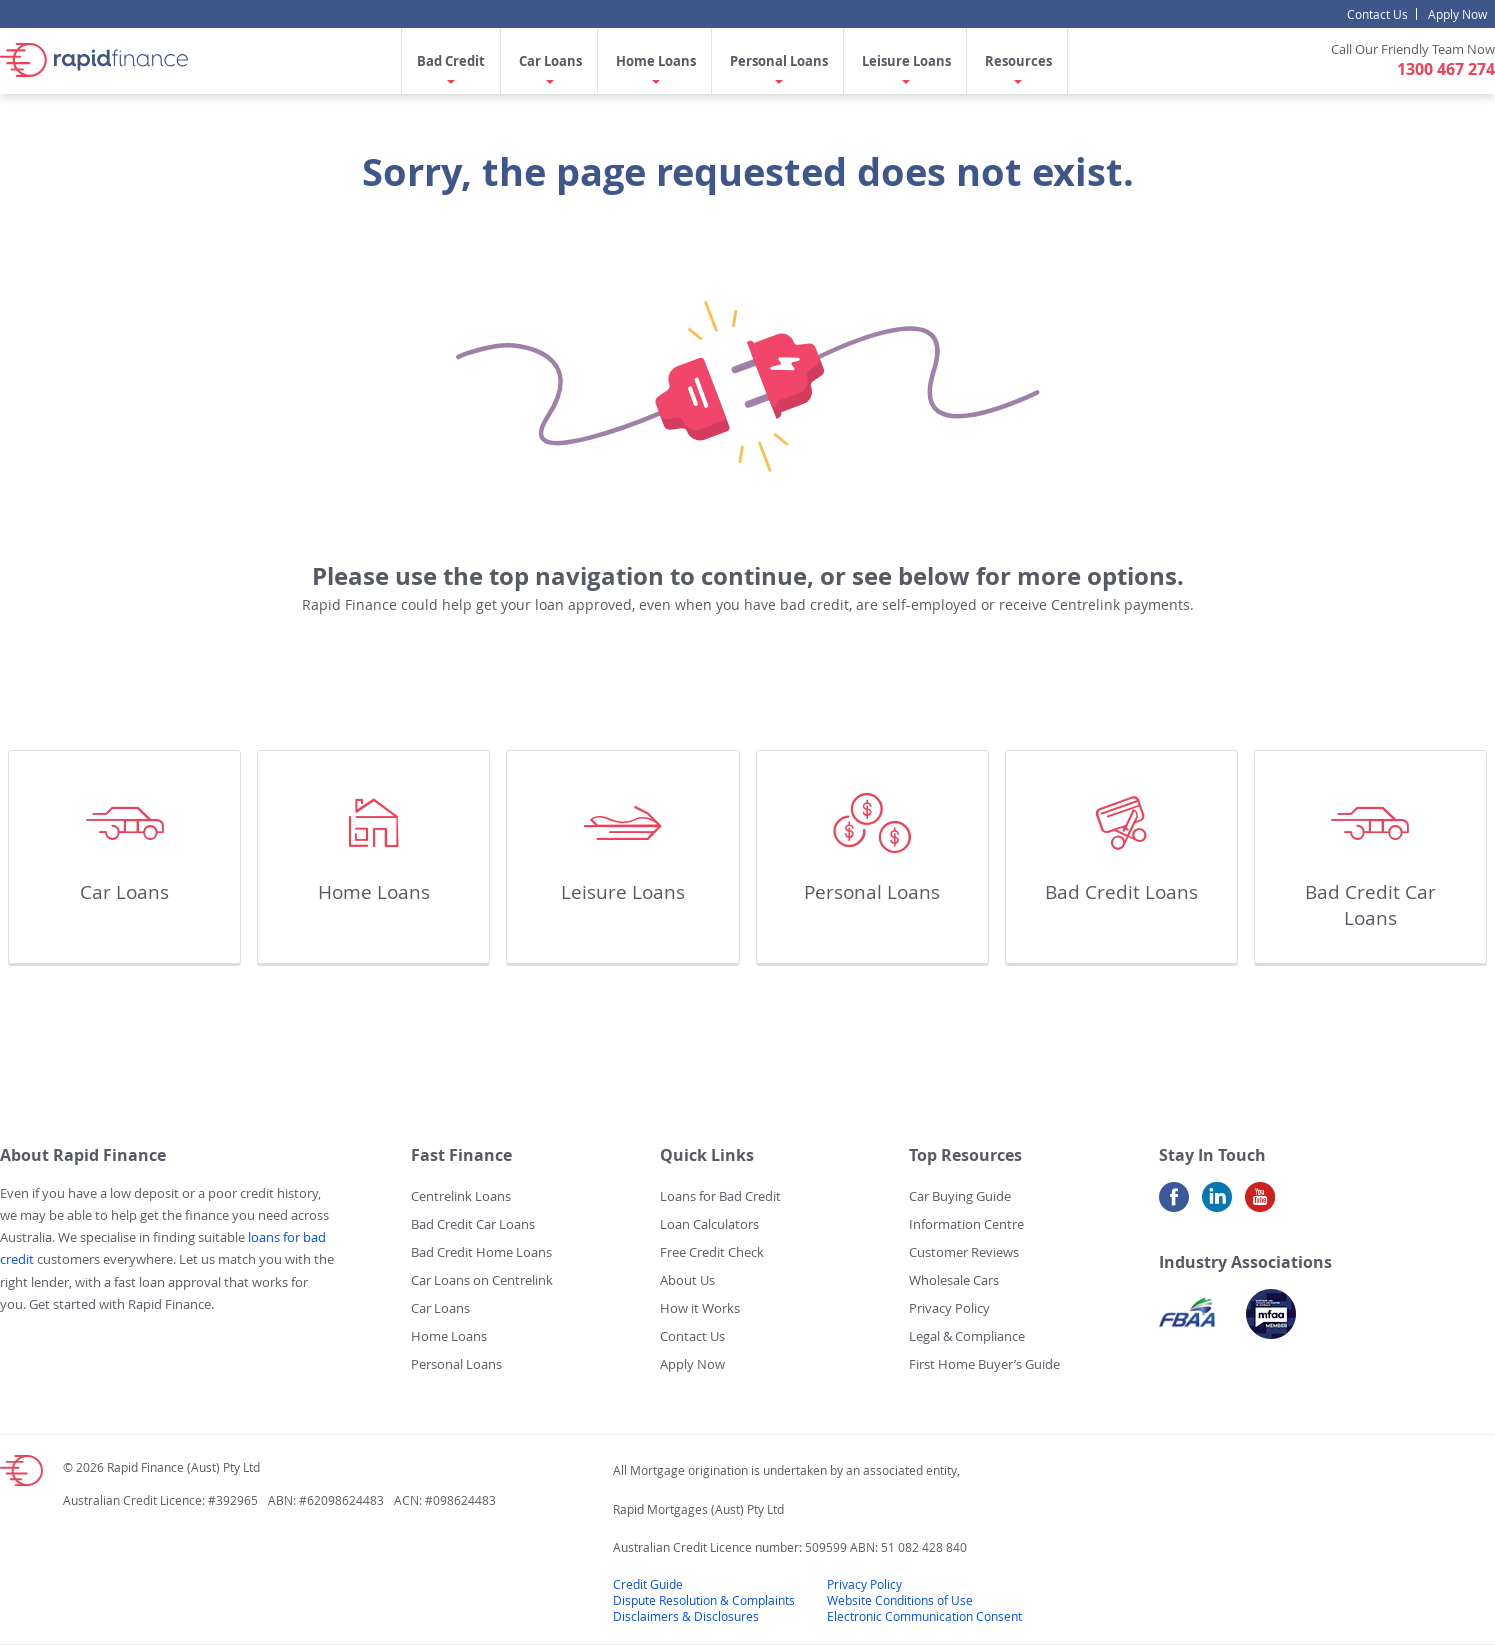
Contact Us (1377, 14)
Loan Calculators (709, 1224)
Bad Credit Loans (1121, 892)
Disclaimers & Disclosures (686, 1616)
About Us (687, 1280)
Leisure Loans (906, 61)
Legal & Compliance (967, 1336)
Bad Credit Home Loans (481, 1252)
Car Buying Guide (960, 1196)
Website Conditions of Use (900, 1600)
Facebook (1174, 1204)
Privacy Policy (949, 1308)
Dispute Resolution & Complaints (704, 1600)
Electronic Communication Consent (924, 1616)
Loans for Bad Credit (720, 1196)
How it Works (700, 1308)
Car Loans (550, 61)
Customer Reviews (964, 1252)
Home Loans (656, 61)
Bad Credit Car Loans (1370, 905)
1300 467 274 (1446, 69)
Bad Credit (451, 61)
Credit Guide (648, 1584)
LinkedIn (1217, 1204)
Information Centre (966, 1224)
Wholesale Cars (954, 1280)
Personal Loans (779, 61)
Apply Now (1457, 14)
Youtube (1260, 1204)
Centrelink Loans (461, 1196)
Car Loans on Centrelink (482, 1280)
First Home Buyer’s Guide (984, 1364)
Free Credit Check (712, 1252)
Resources (1018, 61)
